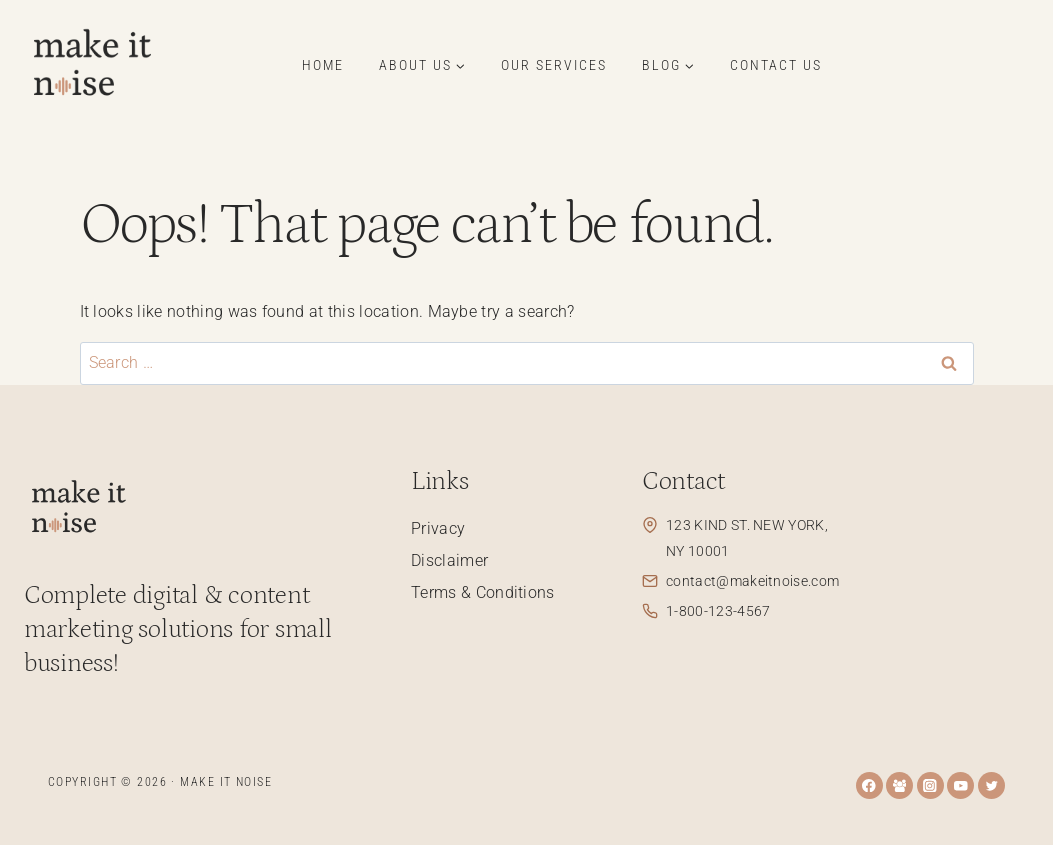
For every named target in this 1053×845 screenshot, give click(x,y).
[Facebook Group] (899, 785)
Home (323, 65)
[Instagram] (930, 785)
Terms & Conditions (483, 592)
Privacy (438, 528)
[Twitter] (991, 785)
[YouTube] (960, 785)
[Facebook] (869, 785)
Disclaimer (449, 560)
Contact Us (776, 65)
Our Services (554, 65)
